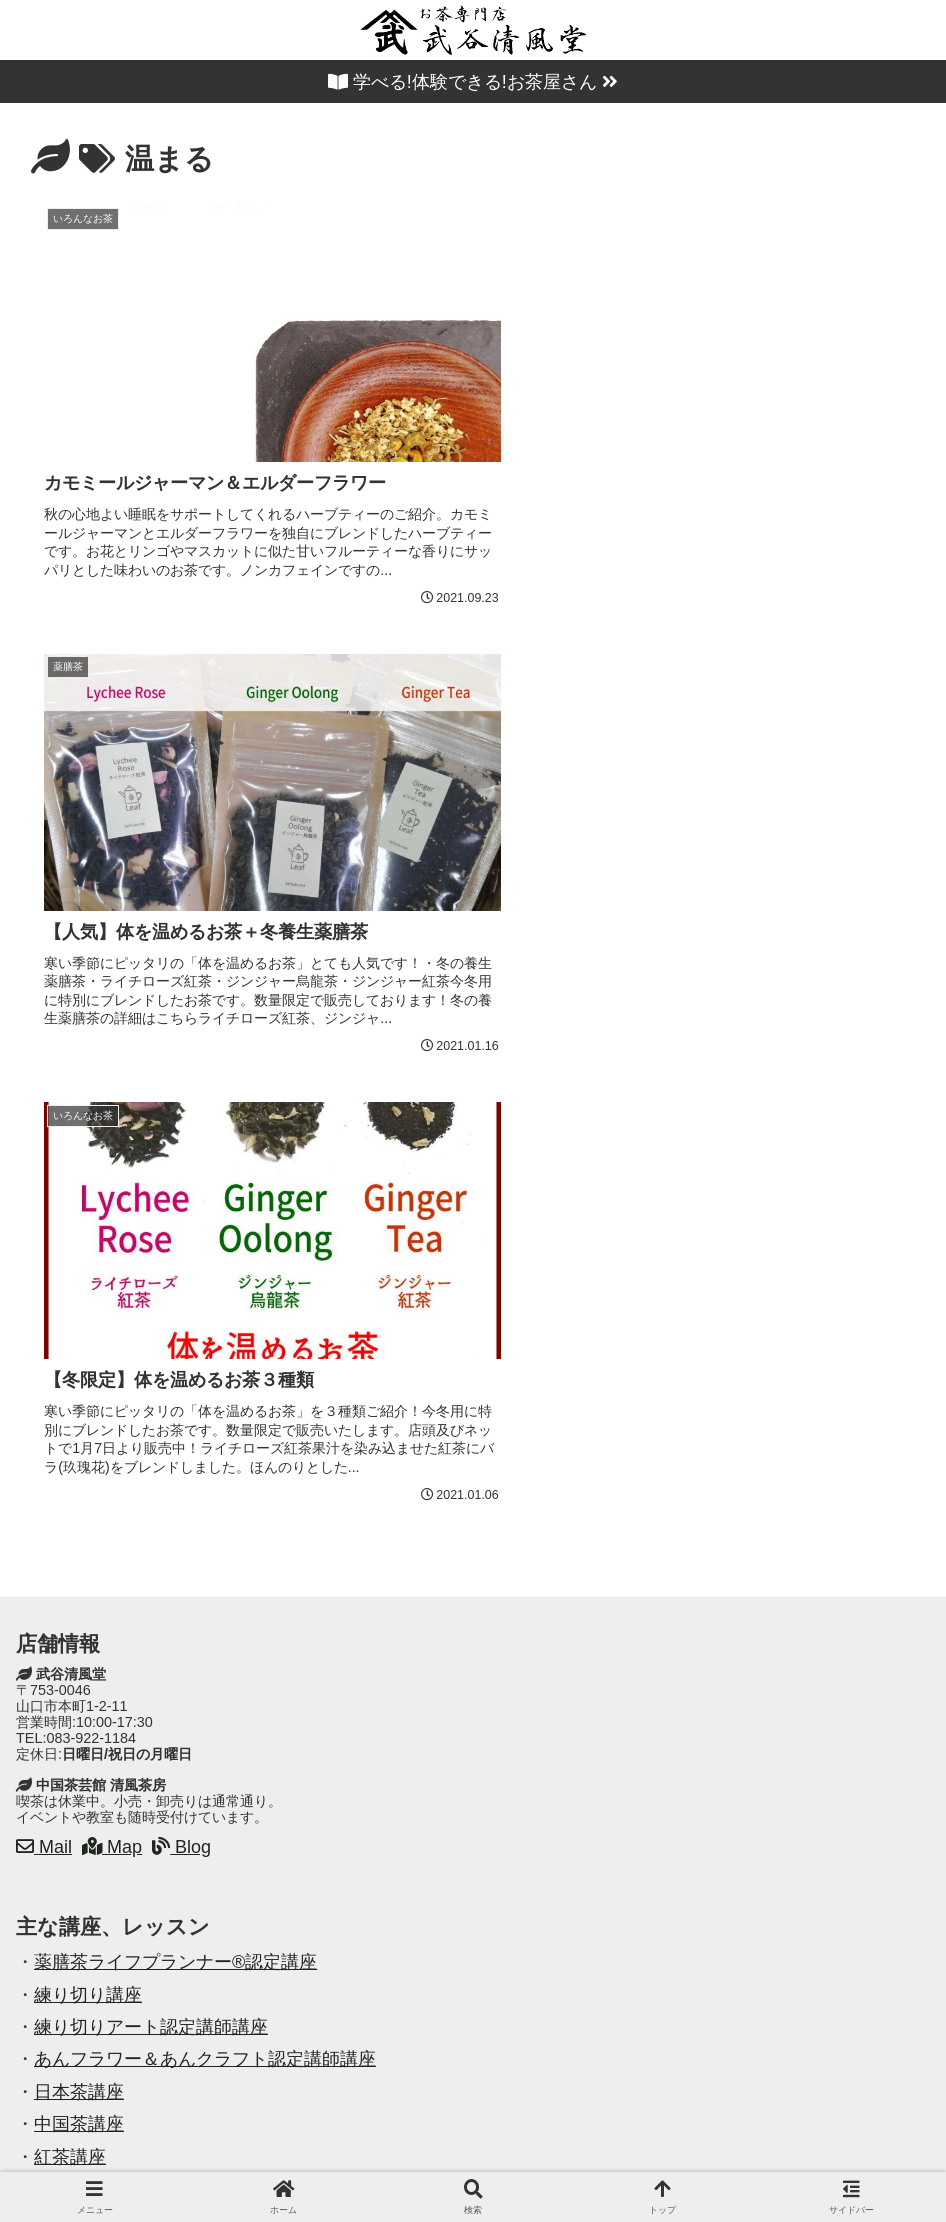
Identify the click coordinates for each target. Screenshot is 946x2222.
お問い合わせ (585, 2160)
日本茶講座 (79, 1595)
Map (112, 1350)
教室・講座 (371, 2160)
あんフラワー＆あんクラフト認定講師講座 (205, 1562)
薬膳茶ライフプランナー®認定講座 (175, 1465)
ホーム (160, 2160)
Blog (181, 1350)
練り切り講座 (88, 1498)
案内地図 (476, 2160)
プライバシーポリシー (737, 2160)
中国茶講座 (79, 1627)
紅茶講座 (70, 1660)
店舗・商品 (258, 2160)
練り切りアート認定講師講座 (151, 1530)
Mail (44, 1350)
